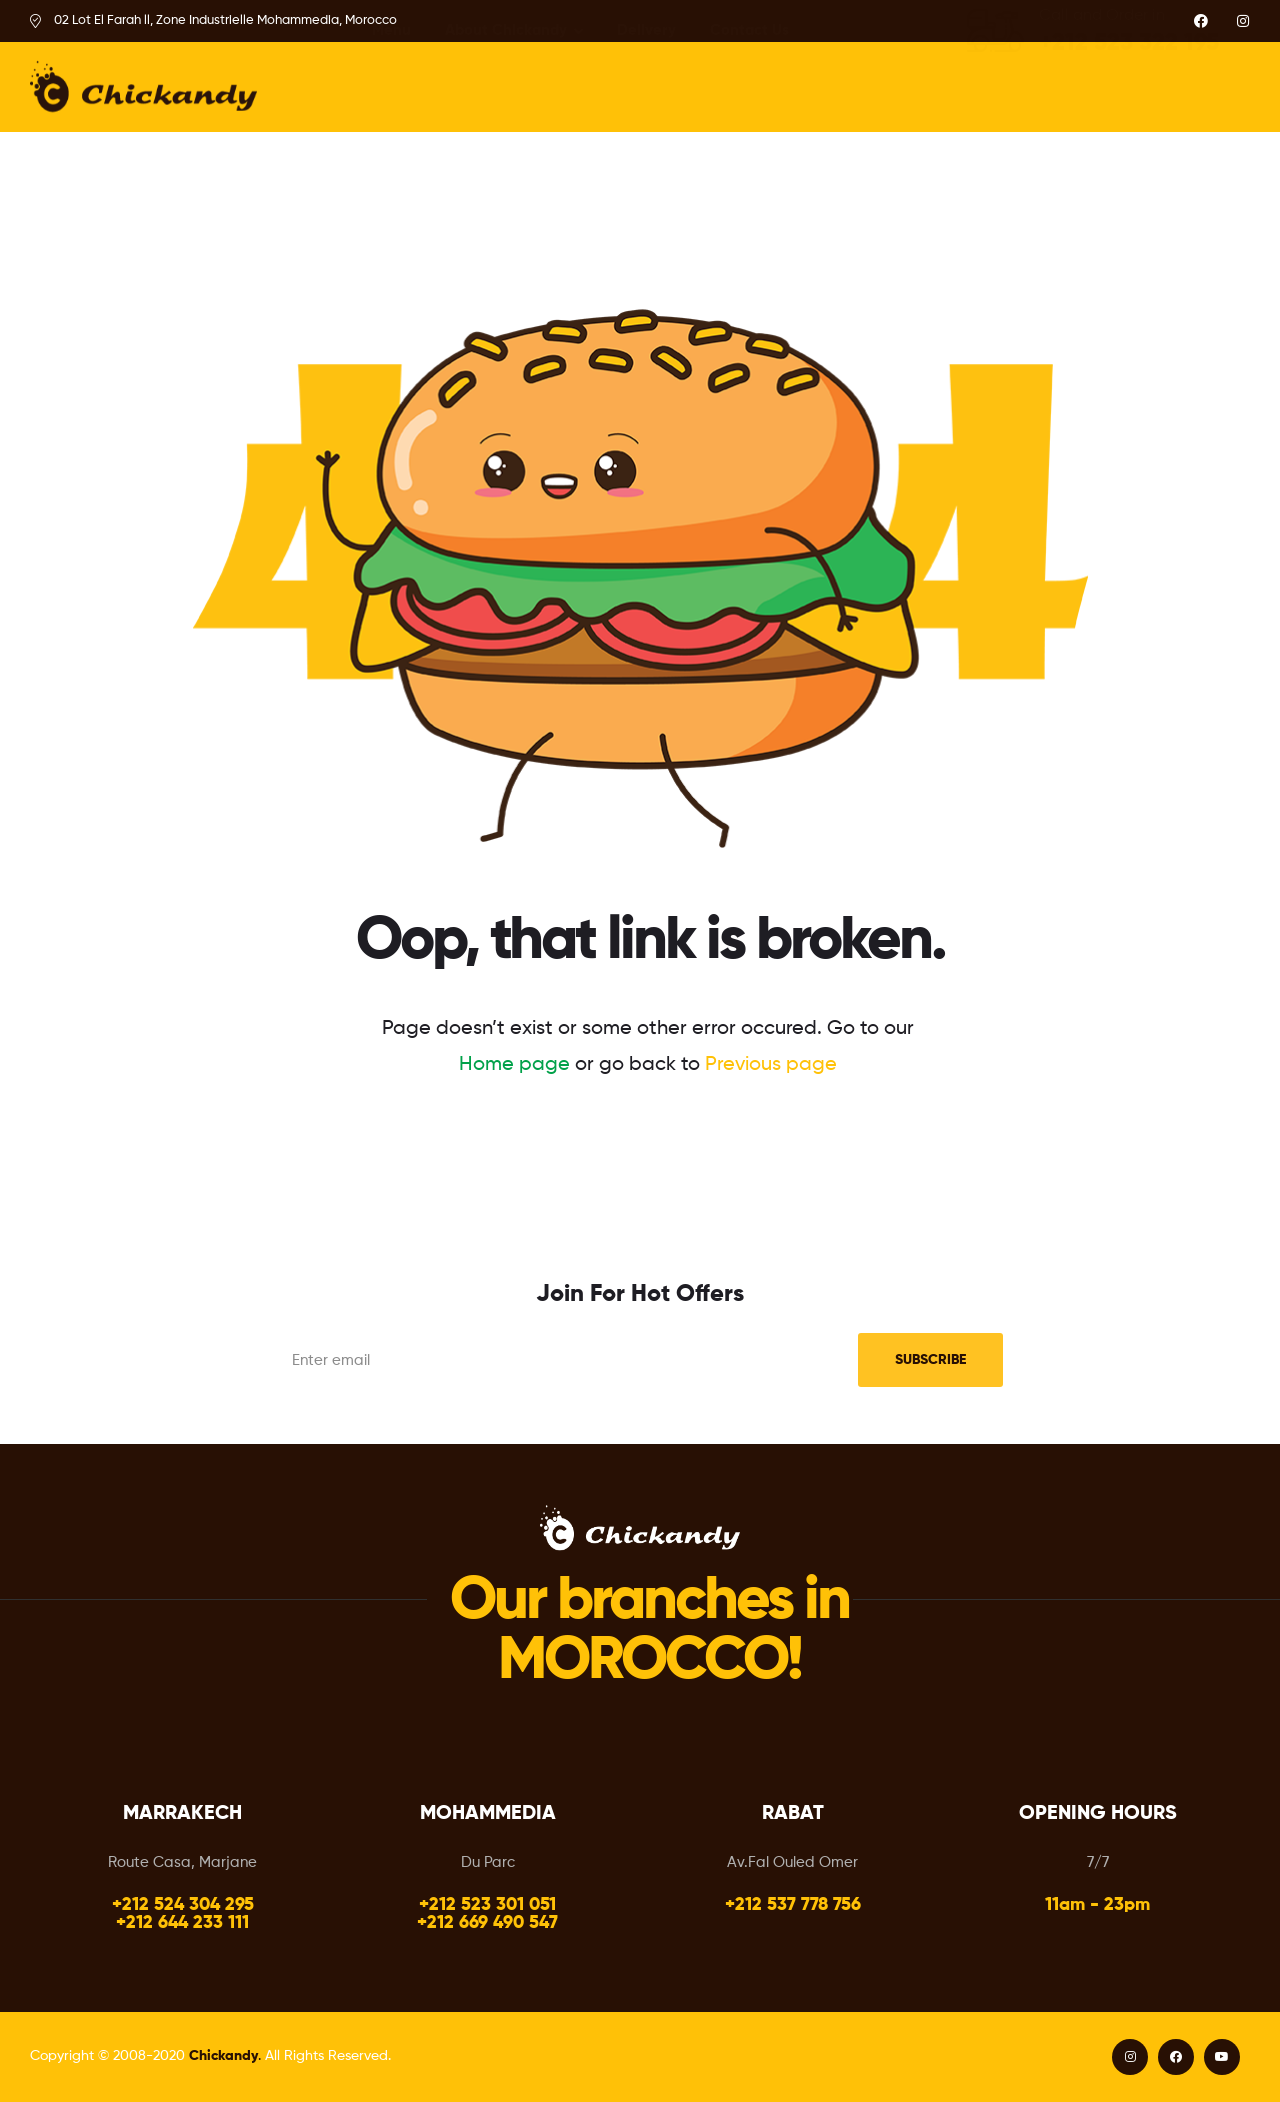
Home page (514, 1065)
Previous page (771, 1065)
